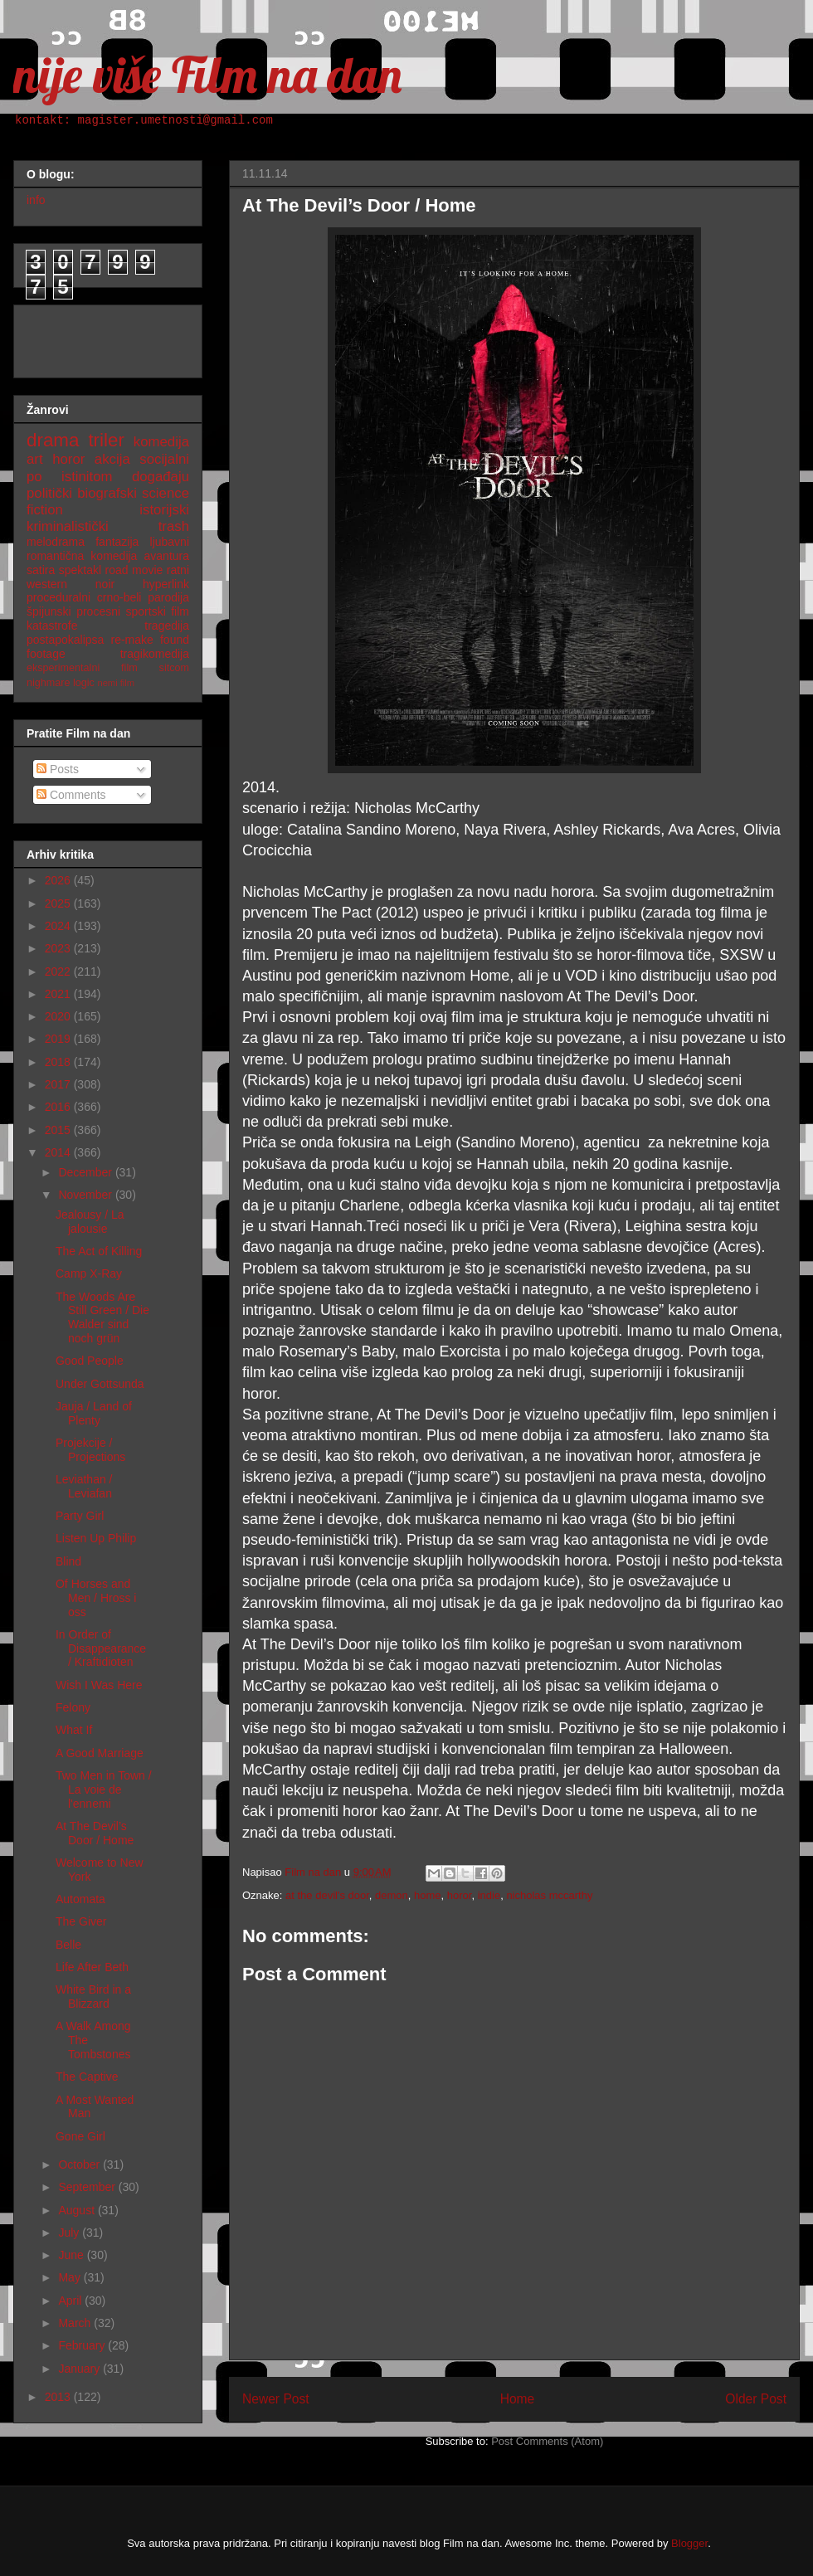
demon (391, 1895)
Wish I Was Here (99, 1685)
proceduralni (58, 597)
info (36, 200)
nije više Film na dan (207, 74)
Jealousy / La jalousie (90, 1221)
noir (104, 584)
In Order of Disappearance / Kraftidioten (101, 1648)
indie (489, 1895)
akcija (112, 459)
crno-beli (119, 597)
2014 (59, 1152)
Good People (90, 1360)
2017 (59, 1084)
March (76, 2323)
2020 (59, 1016)
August (77, 2210)
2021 (59, 994)
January (80, 2368)
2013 (59, 2396)
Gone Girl (80, 2136)
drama (53, 440)
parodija (168, 597)
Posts (58, 769)
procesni (98, 611)
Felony (73, 1707)
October (80, 2164)
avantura (166, 555)
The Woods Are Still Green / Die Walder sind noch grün (102, 1317)
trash (173, 526)
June (72, 2255)
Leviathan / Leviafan (84, 1486)
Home (517, 2399)
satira (41, 570)
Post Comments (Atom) (547, 2441)
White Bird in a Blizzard (93, 1996)
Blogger (689, 2543)
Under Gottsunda (100, 1383)
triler (106, 440)
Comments (71, 794)
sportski (146, 611)
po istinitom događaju (108, 477)
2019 (59, 1038)
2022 (59, 971)
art (35, 459)
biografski (107, 493)
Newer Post (275, 2399)
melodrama (56, 541)
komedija (161, 442)
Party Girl (80, 1515)
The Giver (81, 1921)
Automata (80, 1899)
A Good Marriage (100, 1753)
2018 (59, 1062)
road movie (134, 570)
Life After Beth (92, 1967)
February (83, 2345)
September (88, 2187)
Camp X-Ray (89, 1273)
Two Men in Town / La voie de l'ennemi (104, 1789)
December (86, 1172)
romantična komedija (82, 555)
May (70, 2277)
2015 (59, 1130)
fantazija (117, 541)
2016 (59, 1106)
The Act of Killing (99, 1251)
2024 (59, 926)
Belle (68, 1944)
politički (49, 493)
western (47, 584)
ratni (178, 570)
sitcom (174, 668)
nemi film (115, 683)
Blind (68, 1561)
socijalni (164, 459)
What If (74, 1729)
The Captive (87, 2076)
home (427, 1895)
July (70, 2232)
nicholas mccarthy (549, 1895)
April (71, 2300)
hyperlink (166, 584)
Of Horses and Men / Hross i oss (96, 1598)
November (86, 1194)
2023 (59, 948)
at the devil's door (327, 1895)
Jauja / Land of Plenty (94, 1413)
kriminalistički (68, 526)
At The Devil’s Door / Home (95, 1833)
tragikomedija (154, 653)
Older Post (755, 2399)
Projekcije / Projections (90, 1449)
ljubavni (169, 541)
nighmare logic (61, 683)
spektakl (80, 570)
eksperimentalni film (82, 668)
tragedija (166, 625)
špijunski (49, 611)
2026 (59, 880)
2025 (59, 903)
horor (459, 1895)
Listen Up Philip (96, 1538)
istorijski (164, 510)
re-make (132, 639)
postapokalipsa (65, 639)
